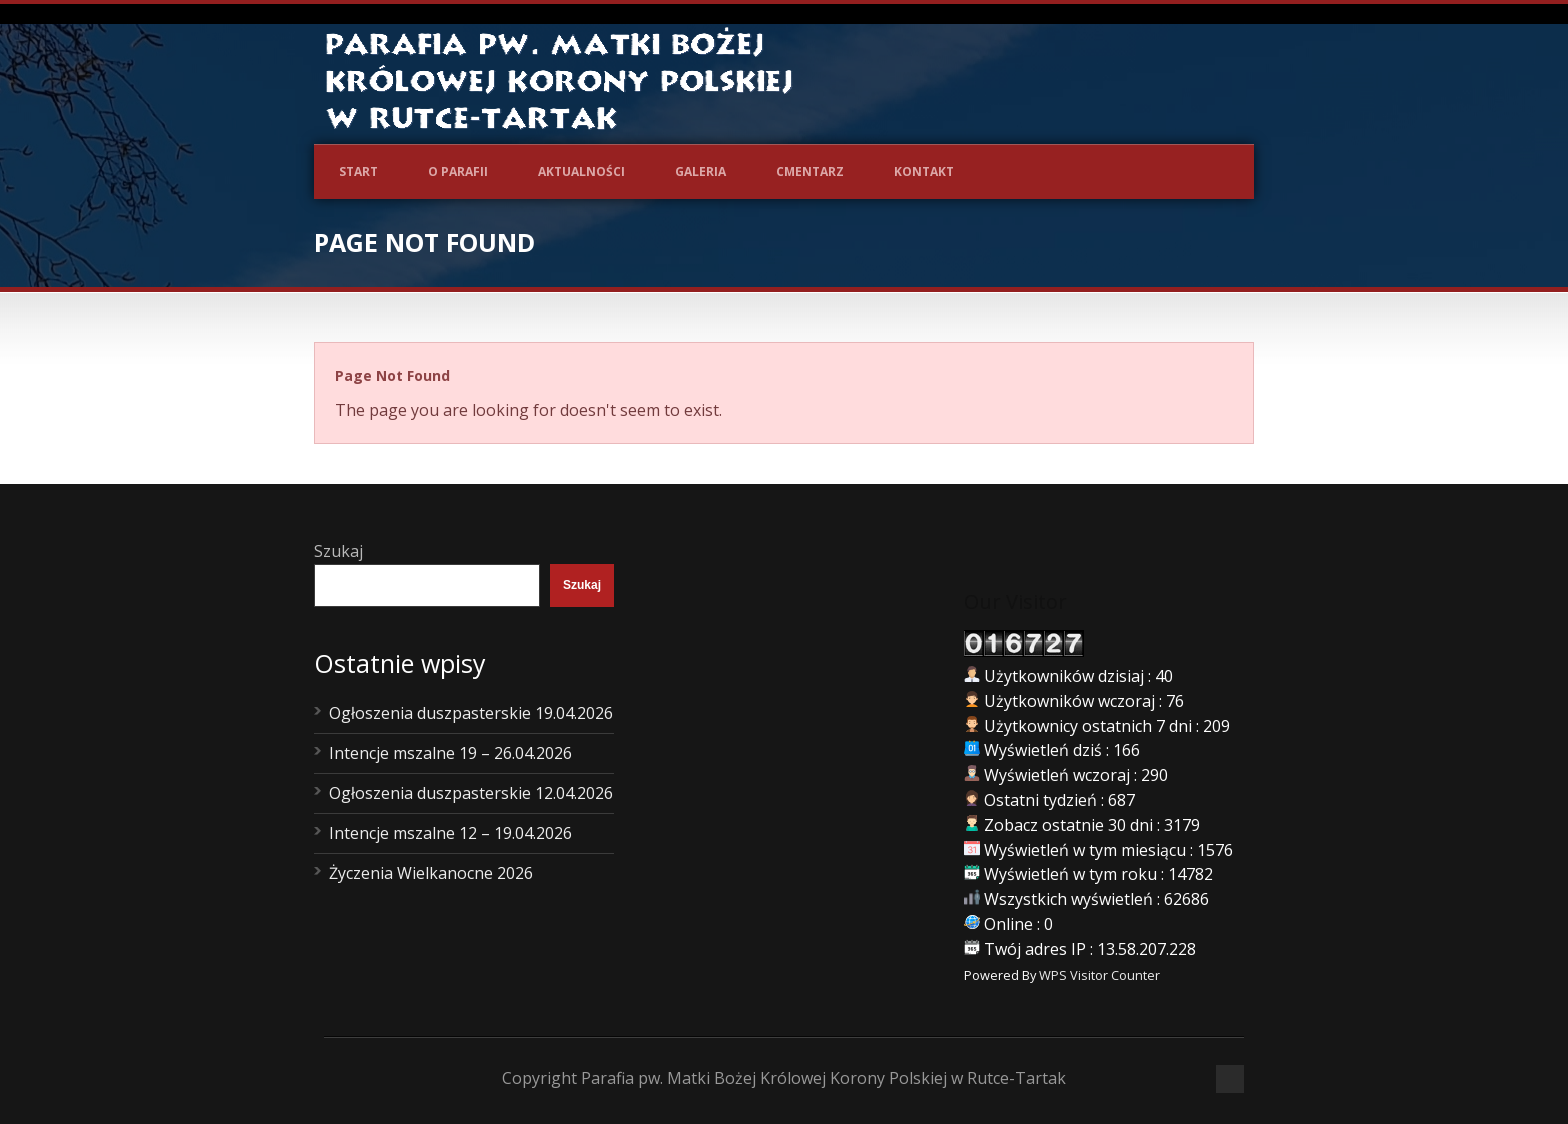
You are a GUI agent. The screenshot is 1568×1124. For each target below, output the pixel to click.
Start (358, 171)
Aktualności (581, 171)
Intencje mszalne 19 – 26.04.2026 (450, 753)
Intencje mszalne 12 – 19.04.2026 (450, 833)
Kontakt (924, 171)
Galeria (700, 171)
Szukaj (338, 551)
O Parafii (458, 171)
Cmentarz (810, 171)
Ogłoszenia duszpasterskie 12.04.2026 (471, 793)
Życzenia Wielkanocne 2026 (431, 873)
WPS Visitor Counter (1099, 975)
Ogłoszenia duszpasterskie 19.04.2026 (471, 713)
